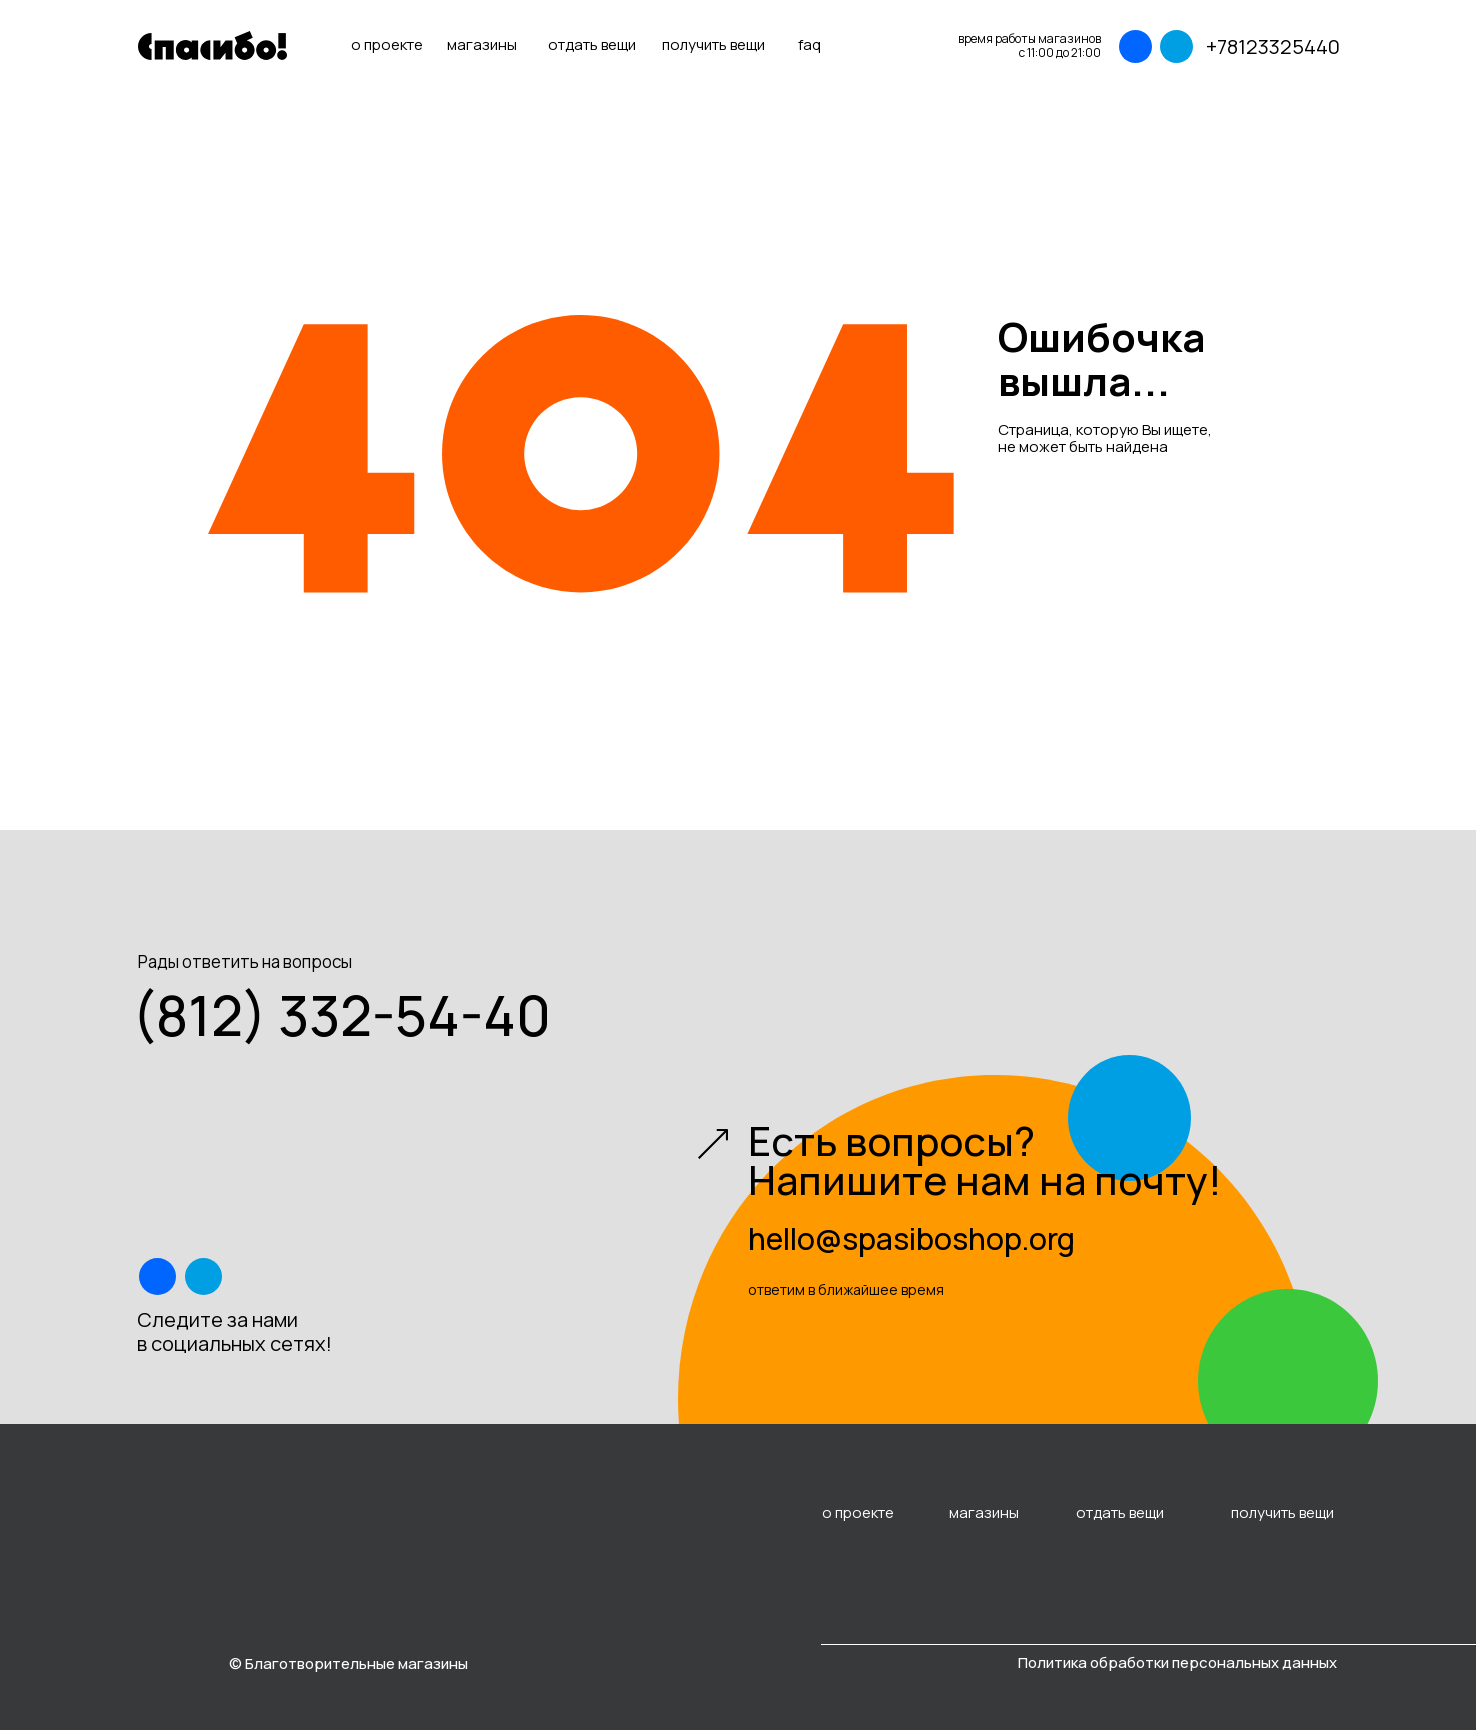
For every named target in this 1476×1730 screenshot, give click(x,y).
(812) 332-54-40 (341, 1015)
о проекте (387, 44)
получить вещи (713, 44)
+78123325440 (1273, 46)
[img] (1134, 46)
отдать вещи (592, 44)
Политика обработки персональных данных (1177, 1662)
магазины (482, 44)
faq (809, 44)
